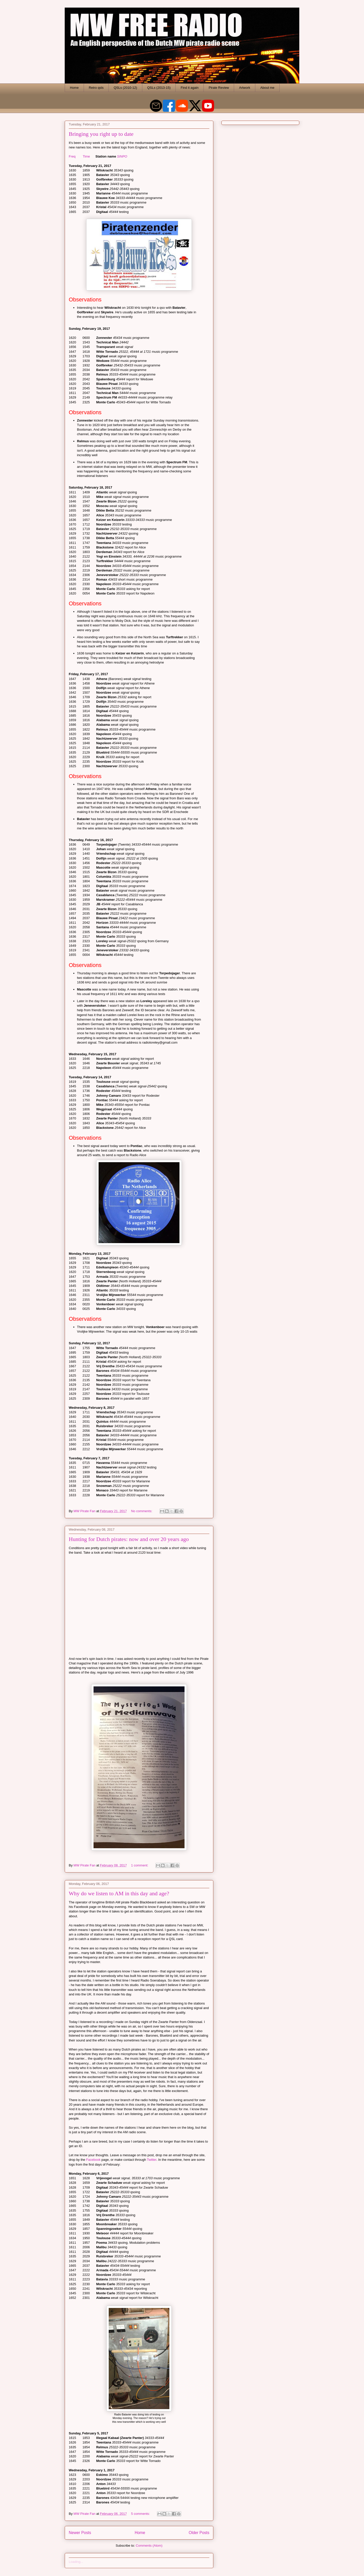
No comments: (142, 1511)
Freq (72, 156)
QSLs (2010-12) (125, 88)
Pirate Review (219, 88)
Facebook (93, 2160)
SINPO (122, 156)
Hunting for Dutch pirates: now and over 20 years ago (129, 1539)
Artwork (244, 88)
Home (74, 88)
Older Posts (199, 2532)
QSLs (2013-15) (159, 88)
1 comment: (140, 1865)
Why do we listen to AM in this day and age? (119, 1893)
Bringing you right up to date (101, 134)
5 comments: (141, 2514)
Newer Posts (80, 2532)
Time (86, 156)
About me (267, 88)
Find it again (190, 88)
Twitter (151, 2160)
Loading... (76, 2562)
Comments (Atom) (149, 2545)
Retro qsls (96, 88)
